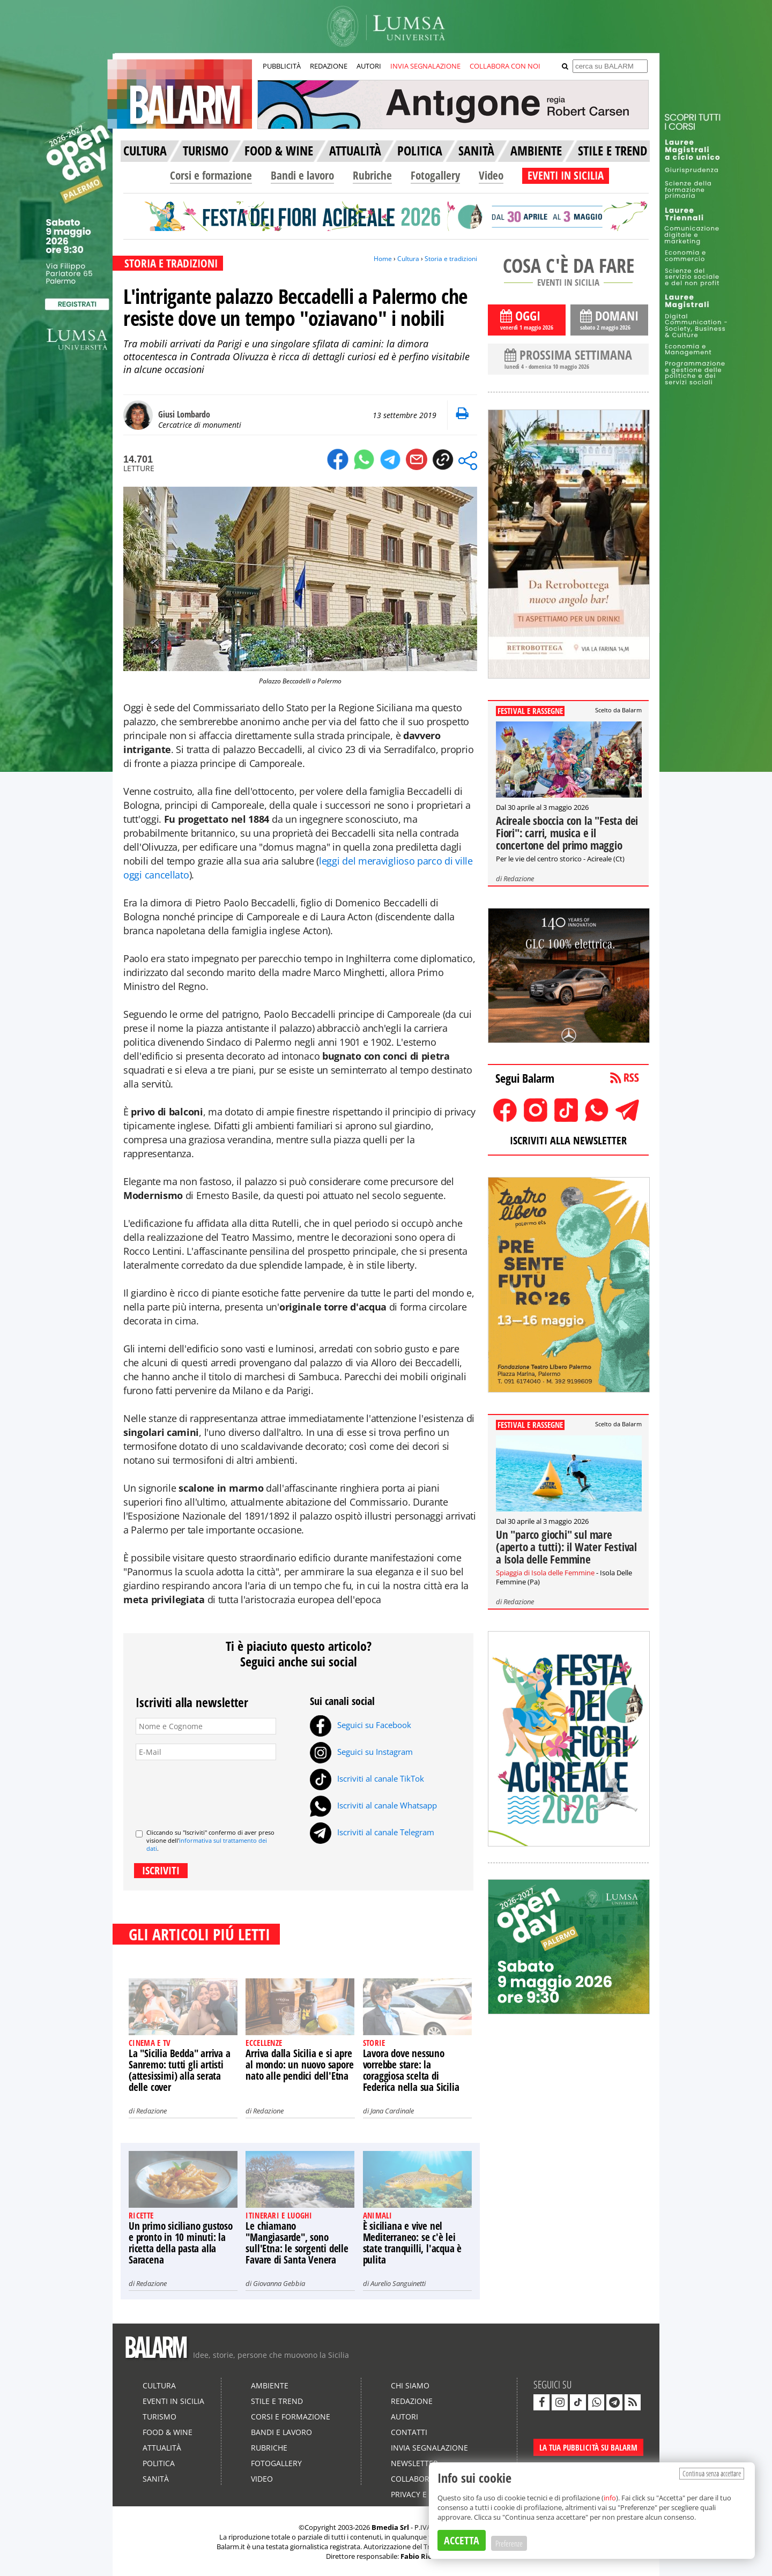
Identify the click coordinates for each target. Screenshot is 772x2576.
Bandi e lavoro (302, 175)
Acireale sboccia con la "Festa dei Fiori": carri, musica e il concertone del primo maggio (567, 833)
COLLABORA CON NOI (505, 66)
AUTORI (369, 66)
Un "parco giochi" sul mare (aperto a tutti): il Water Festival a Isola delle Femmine (566, 1547)
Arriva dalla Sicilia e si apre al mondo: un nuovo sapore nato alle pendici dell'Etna (299, 2064)
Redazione (151, 2111)
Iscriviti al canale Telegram (372, 1832)
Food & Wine (167, 2432)
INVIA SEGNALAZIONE (425, 66)
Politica (159, 2463)
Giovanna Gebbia (279, 2283)
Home (383, 258)
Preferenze (509, 2543)
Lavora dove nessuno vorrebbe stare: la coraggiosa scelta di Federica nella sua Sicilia (411, 2070)
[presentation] (217, 1790)
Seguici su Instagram (361, 1751)
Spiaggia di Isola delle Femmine (545, 1572)
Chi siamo (410, 2385)
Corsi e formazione (211, 175)
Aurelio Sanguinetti (398, 2283)
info (610, 2498)
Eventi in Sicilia (173, 2401)
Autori (404, 2416)
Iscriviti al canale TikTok (367, 1778)
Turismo (159, 2416)
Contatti (409, 2432)
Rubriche (372, 175)
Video (491, 175)
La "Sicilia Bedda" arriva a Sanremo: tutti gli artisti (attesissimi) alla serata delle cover (180, 2070)
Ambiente (269, 2385)
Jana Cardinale (392, 2111)
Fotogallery (435, 175)
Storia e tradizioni (451, 258)
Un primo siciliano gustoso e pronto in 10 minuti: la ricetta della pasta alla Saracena (181, 2243)
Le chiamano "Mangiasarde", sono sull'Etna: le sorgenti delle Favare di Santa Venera (297, 2243)
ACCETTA (461, 2540)
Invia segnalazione (429, 2448)
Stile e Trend (277, 2401)
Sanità (156, 2479)
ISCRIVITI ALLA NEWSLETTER (568, 1140)
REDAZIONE (328, 66)
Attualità (162, 2448)
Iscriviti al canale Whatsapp (373, 1805)
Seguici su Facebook (360, 1724)
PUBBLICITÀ (282, 66)
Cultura (408, 258)
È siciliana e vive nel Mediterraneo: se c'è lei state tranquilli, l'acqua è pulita (412, 2243)
